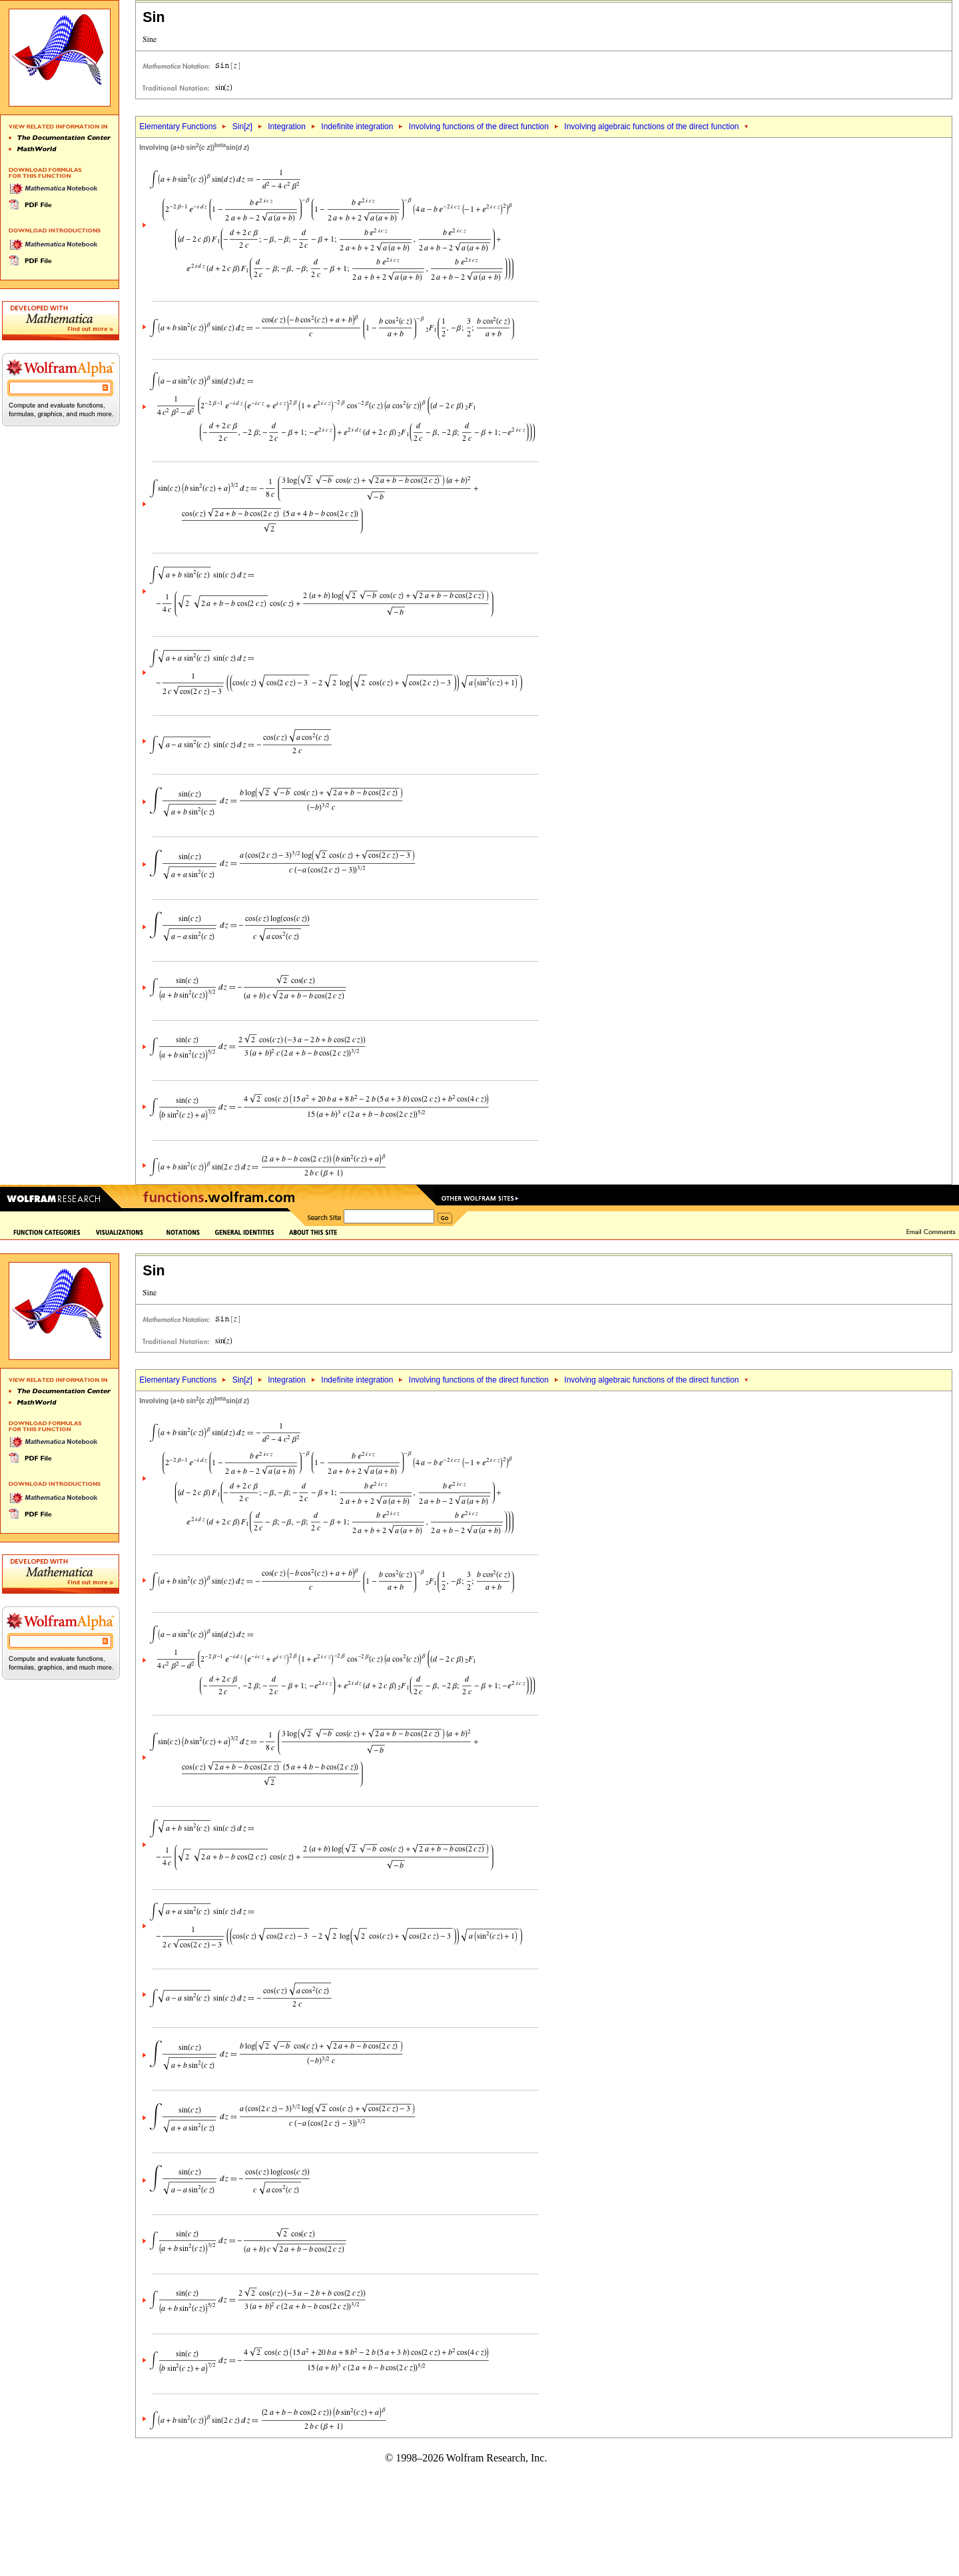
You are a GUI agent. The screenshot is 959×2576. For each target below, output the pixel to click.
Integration (287, 126)
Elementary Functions (177, 126)
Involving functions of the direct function (479, 126)
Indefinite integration (357, 126)
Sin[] (242, 126)
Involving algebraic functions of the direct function (651, 126)
